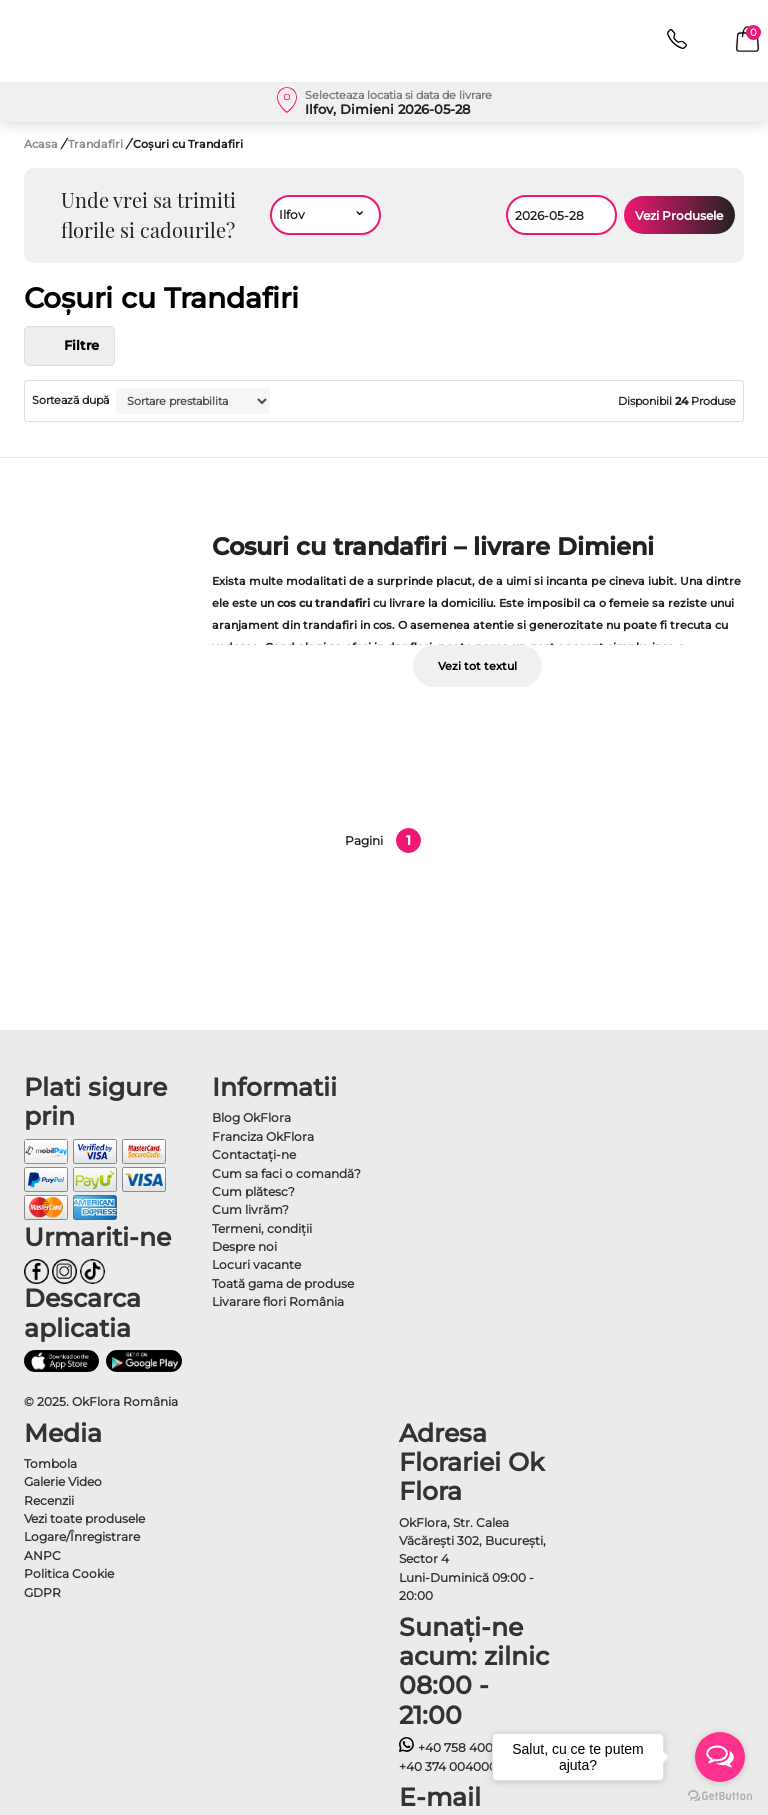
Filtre (69, 346)
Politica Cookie (69, 1573)
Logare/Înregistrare (82, 1536)
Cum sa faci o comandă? (286, 1173)
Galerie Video (63, 1481)
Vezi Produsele (679, 215)
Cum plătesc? (253, 1191)
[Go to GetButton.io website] (720, 1795)
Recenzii (49, 1500)
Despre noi (244, 1246)
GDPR (42, 1592)
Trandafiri (97, 144)
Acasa (41, 144)
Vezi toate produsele (84, 1518)
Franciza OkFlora (263, 1136)
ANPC (42, 1555)
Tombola (50, 1463)
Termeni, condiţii (262, 1228)
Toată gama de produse (283, 1283)
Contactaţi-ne (254, 1154)
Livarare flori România (278, 1301)
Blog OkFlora (251, 1117)
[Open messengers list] (720, 1757)
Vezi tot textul (477, 666)
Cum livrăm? (250, 1209)
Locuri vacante (256, 1264)
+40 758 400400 (458, 1747)
